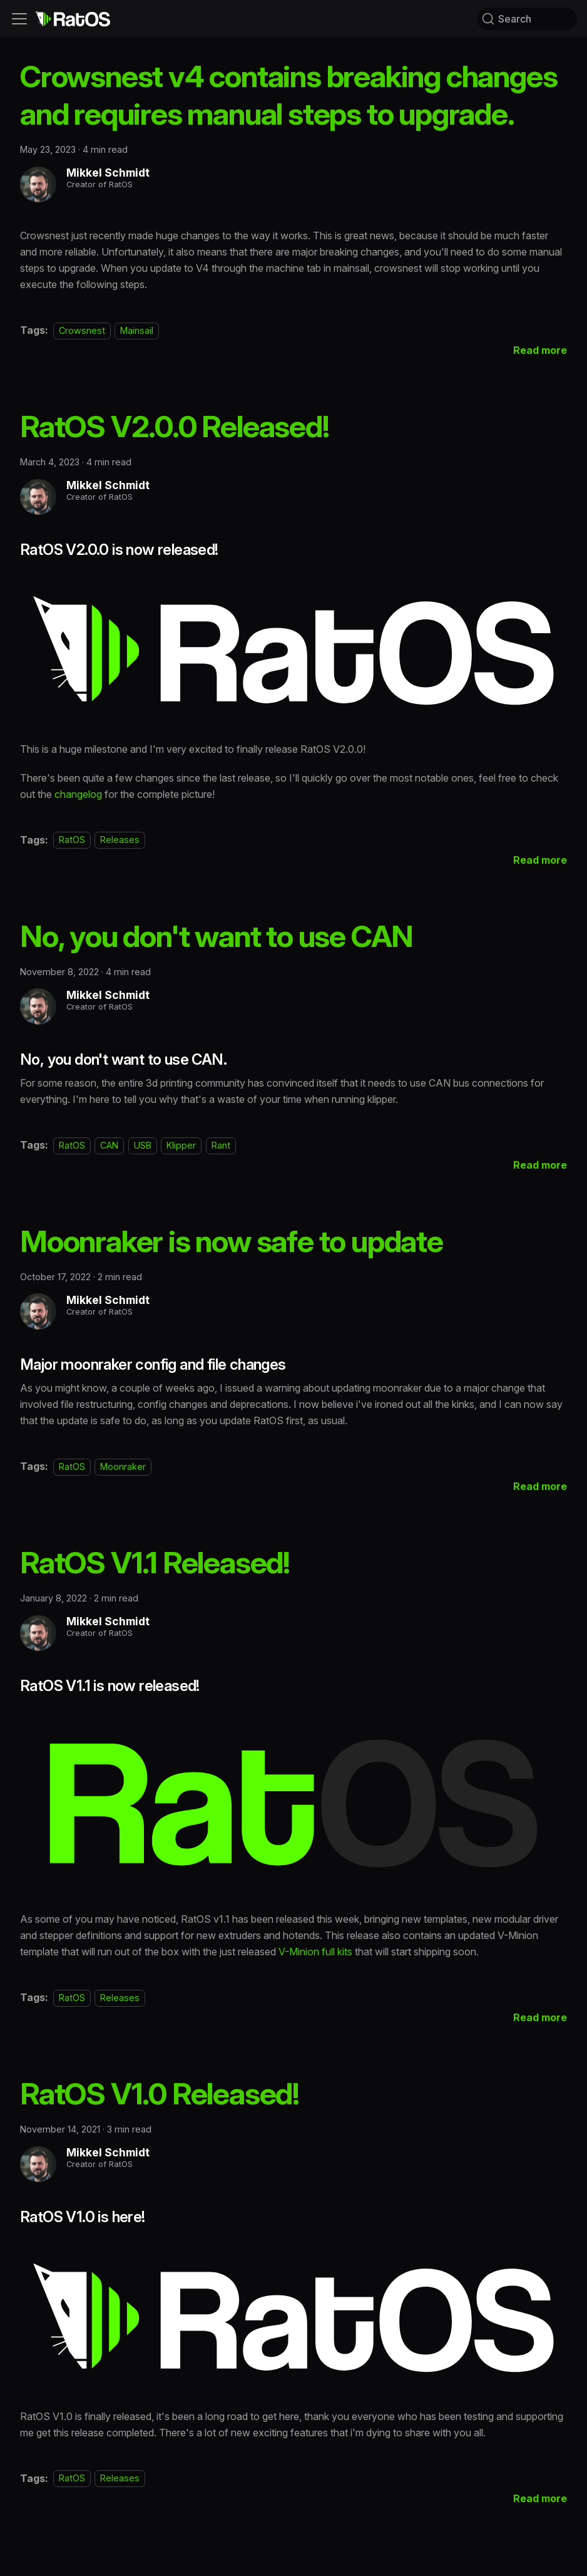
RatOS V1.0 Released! (159, 2093)
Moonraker (123, 1466)
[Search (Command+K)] (527, 19)
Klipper (181, 1145)
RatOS (72, 840)
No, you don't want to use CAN (216, 936)
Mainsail (136, 330)
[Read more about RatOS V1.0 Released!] (540, 2498)
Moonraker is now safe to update (231, 1241)
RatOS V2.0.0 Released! (174, 426)
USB (142, 1145)
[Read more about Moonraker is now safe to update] (540, 1486)
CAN (109, 1145)
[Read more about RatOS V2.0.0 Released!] (540, 860)
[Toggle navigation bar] (19, 18)
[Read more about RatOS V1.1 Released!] (540, 2017)
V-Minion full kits (315, 1951)
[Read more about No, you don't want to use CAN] (540, 1165)
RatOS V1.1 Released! (155, 1562)
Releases (120, 840)
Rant (221, 1145)
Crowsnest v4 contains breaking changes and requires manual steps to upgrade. (288, 95)
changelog (78, 794)
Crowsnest (82, 330)
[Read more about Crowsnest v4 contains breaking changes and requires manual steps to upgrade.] (540, 350)
